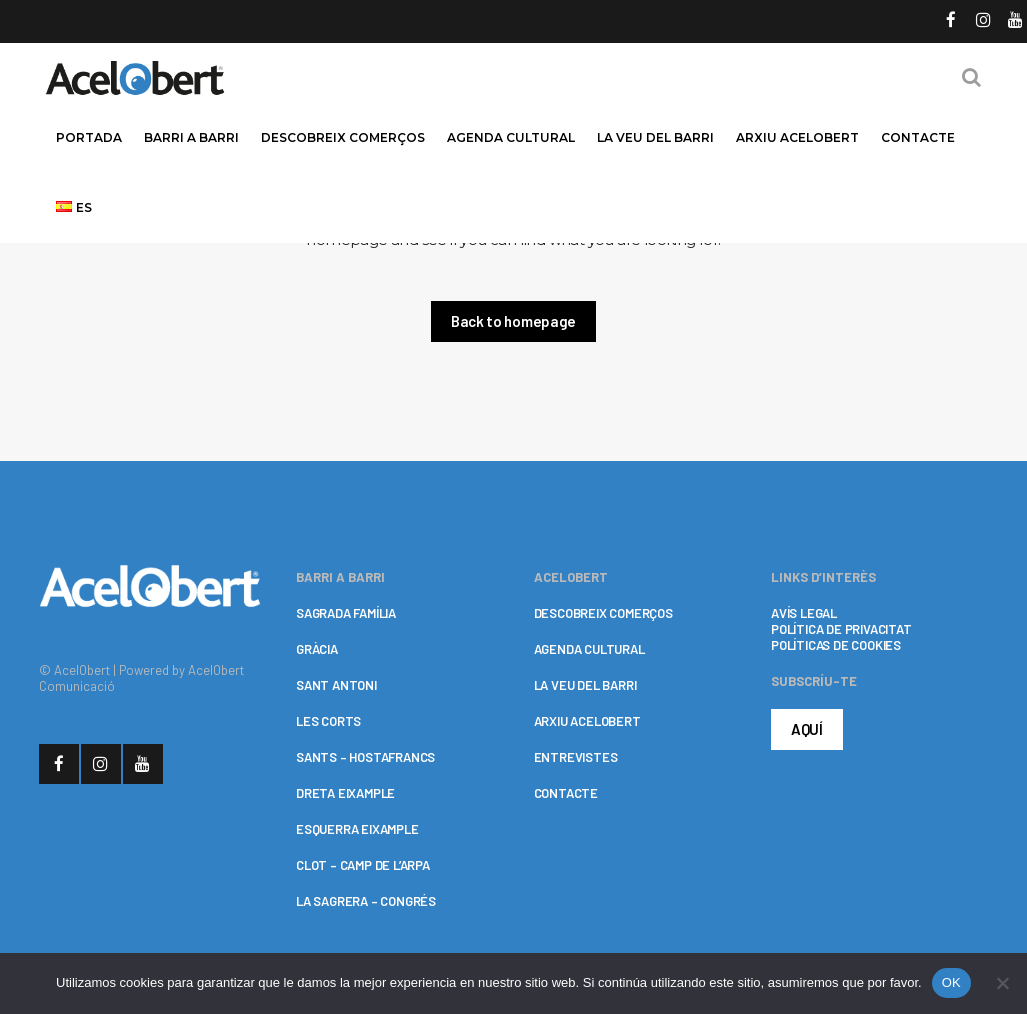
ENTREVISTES (576, 757)
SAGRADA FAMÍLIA (346, 613)
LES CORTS (328, 721)
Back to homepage (513, 321)
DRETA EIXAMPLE (345, 793)
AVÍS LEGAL (804, 613)
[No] (1002, 983)
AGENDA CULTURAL (589, 649)
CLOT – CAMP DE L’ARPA (363, 865)
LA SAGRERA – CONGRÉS (366, 901)
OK (951, 982)
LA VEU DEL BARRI (585, 685)
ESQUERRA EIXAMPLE (357, 829)
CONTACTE (566, 793)
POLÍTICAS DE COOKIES (836, 645)
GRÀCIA (317, 649)
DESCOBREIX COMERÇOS (603, 613)
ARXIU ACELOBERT (587, 721)
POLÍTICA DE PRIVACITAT (841, 629)
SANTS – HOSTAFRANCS (365, 757)
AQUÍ (807, 729)
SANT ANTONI (336, 685)
